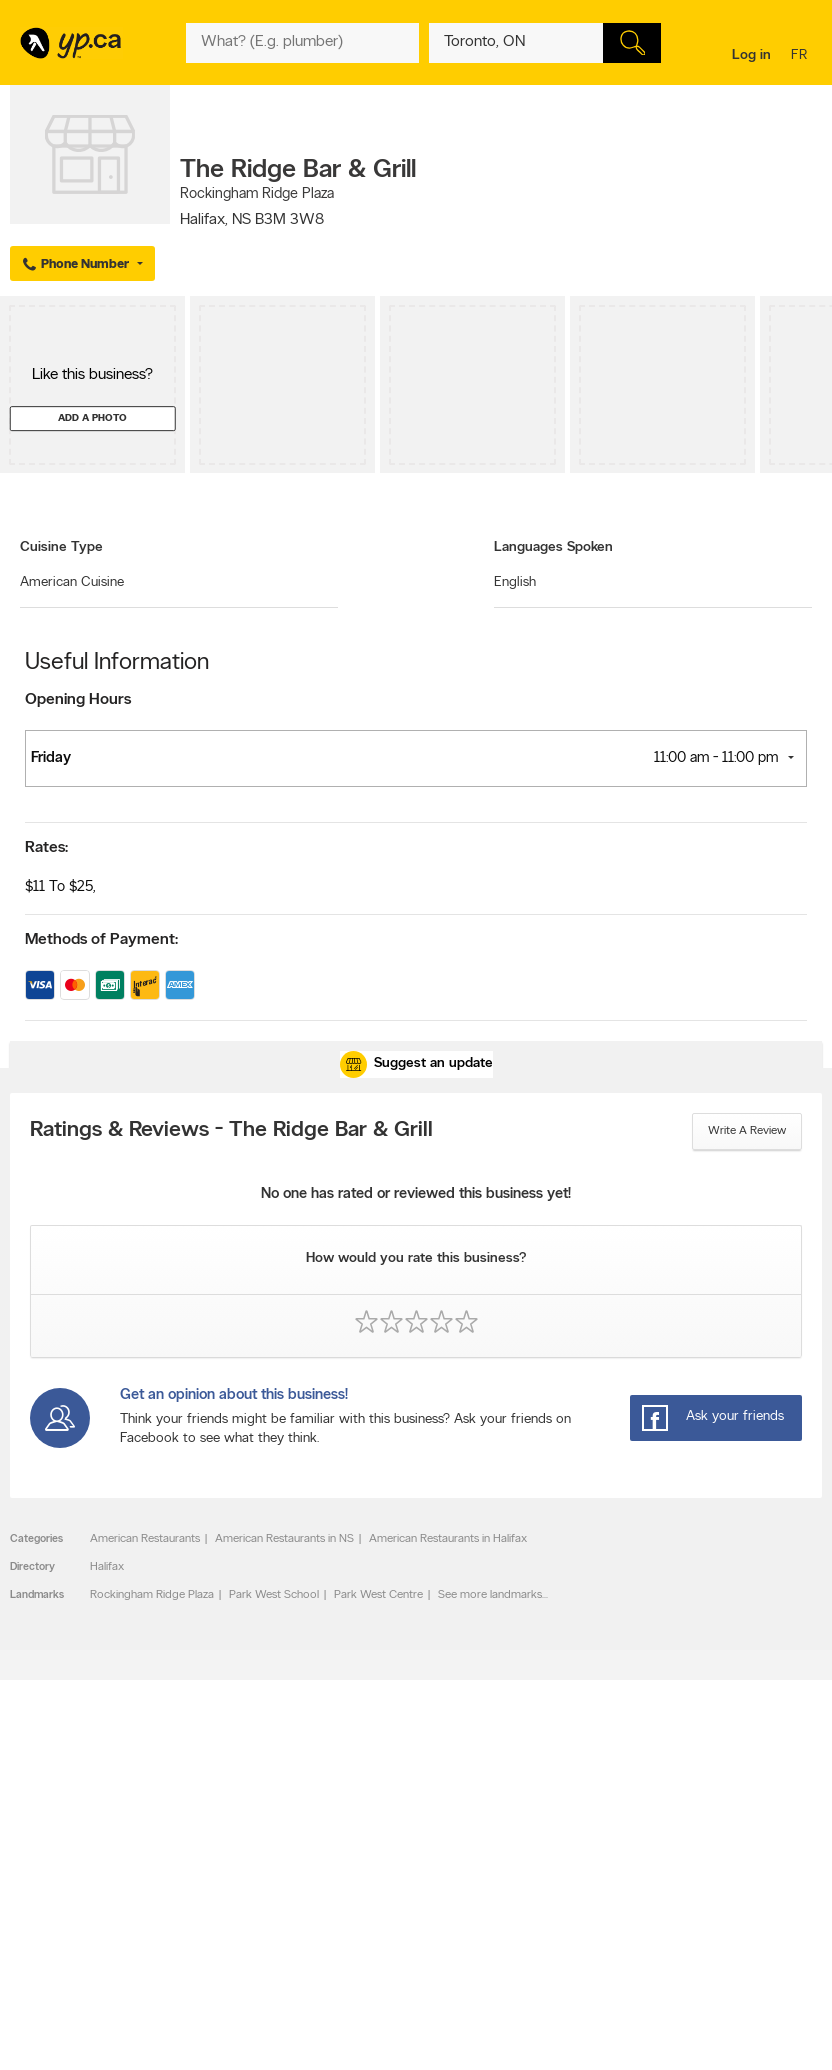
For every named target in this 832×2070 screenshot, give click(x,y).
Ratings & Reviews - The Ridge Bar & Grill (231, 1131)
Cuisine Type (61, 547)
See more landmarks (490, 1595)
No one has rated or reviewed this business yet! (416, 1194)
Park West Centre (378, 1595)
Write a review (747, 1131)
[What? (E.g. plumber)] (302, 43)
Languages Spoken (553, 547)
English (515, 582)
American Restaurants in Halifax (448, 1539)
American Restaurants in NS (284, 1539)
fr (801, 56)
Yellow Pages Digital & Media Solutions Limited (413, 2042)
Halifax (107, 1567)
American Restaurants (145, 1539)
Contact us (790, 1802)
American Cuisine (72, 582)
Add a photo (92, 418)
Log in (751, 55)
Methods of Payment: (101, 940)
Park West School (274, 1595)
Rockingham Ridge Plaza (152, 1595)
